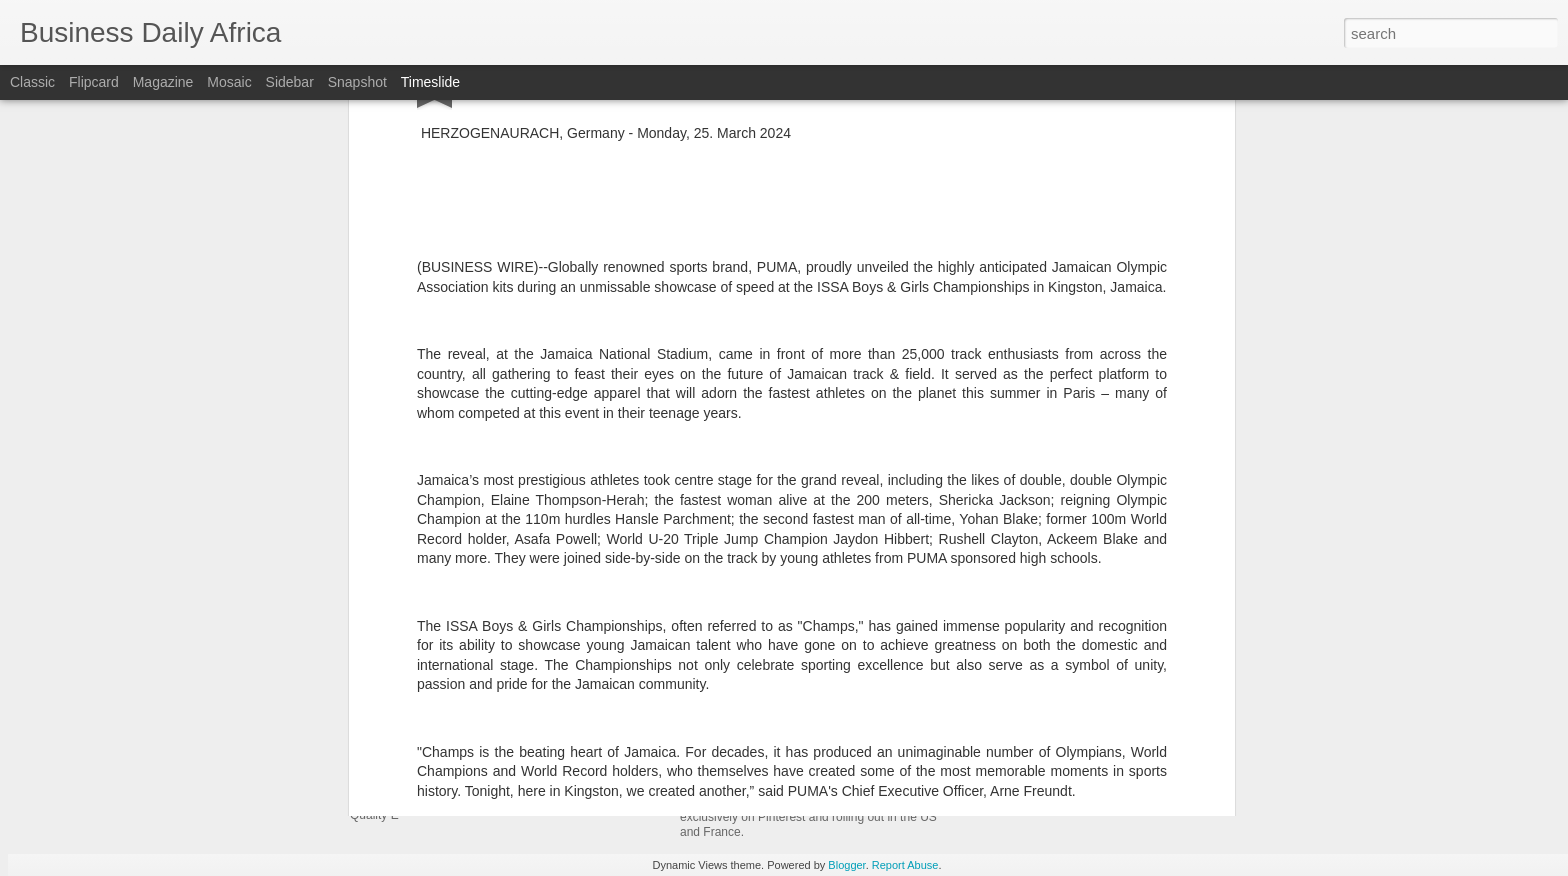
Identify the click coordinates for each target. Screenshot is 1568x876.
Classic (32, 82)
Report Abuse (905, 865)
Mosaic (229, 82)
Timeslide (430, 82)
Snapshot (357, 82)
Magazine (163, 82)
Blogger (846, 865)
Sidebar (290, 82)
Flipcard (94, 82)
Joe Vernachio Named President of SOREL (852, 593)
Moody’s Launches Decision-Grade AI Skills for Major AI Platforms (1184, 623)
